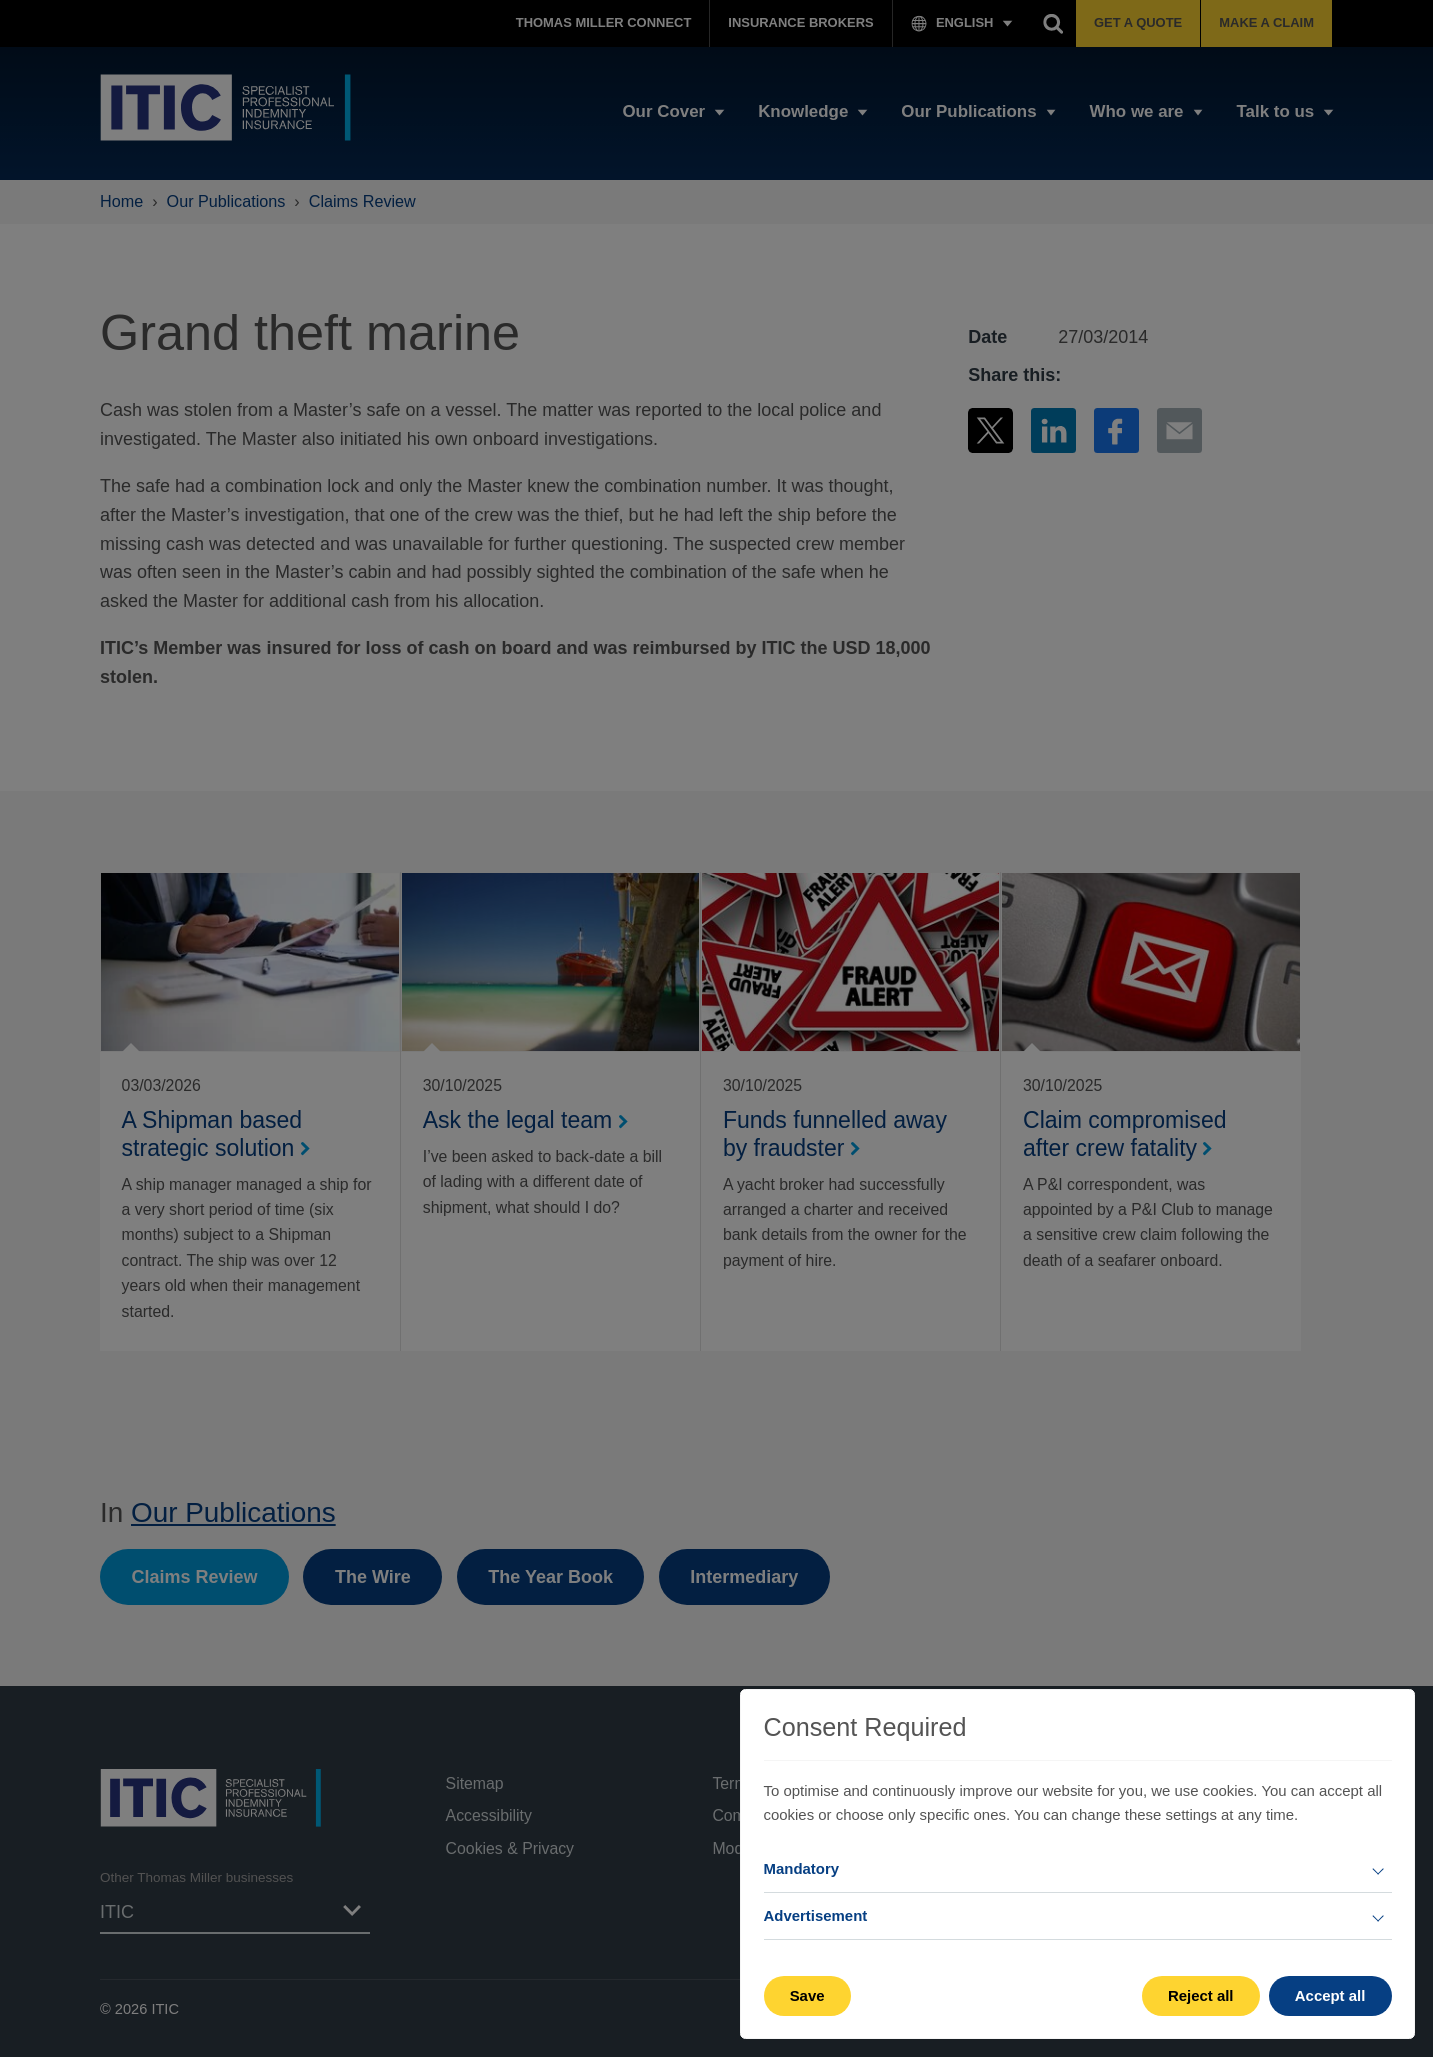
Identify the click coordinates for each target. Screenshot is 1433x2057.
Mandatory (802, 1868)
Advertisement (816, 1915)
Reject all (1201, 1995)
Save (807, 1995)
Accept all (1330, 1995)
